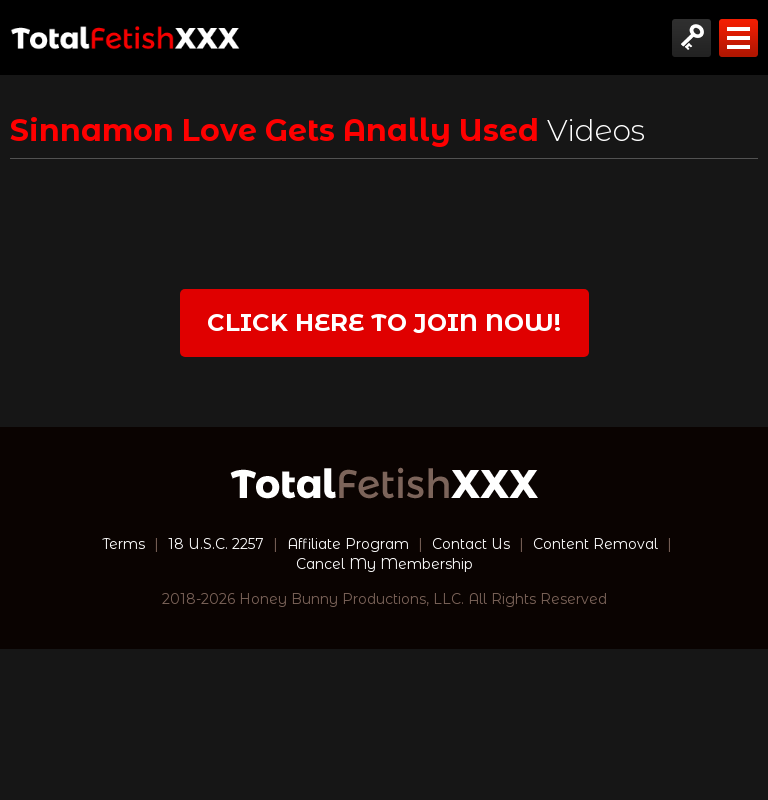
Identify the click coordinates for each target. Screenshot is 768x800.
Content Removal (595, 544)
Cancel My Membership (384, 564)
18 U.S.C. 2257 (216, 544)
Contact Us (471, 544)
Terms (123, 544)
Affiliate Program (348, 544)
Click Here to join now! (384, 322)
